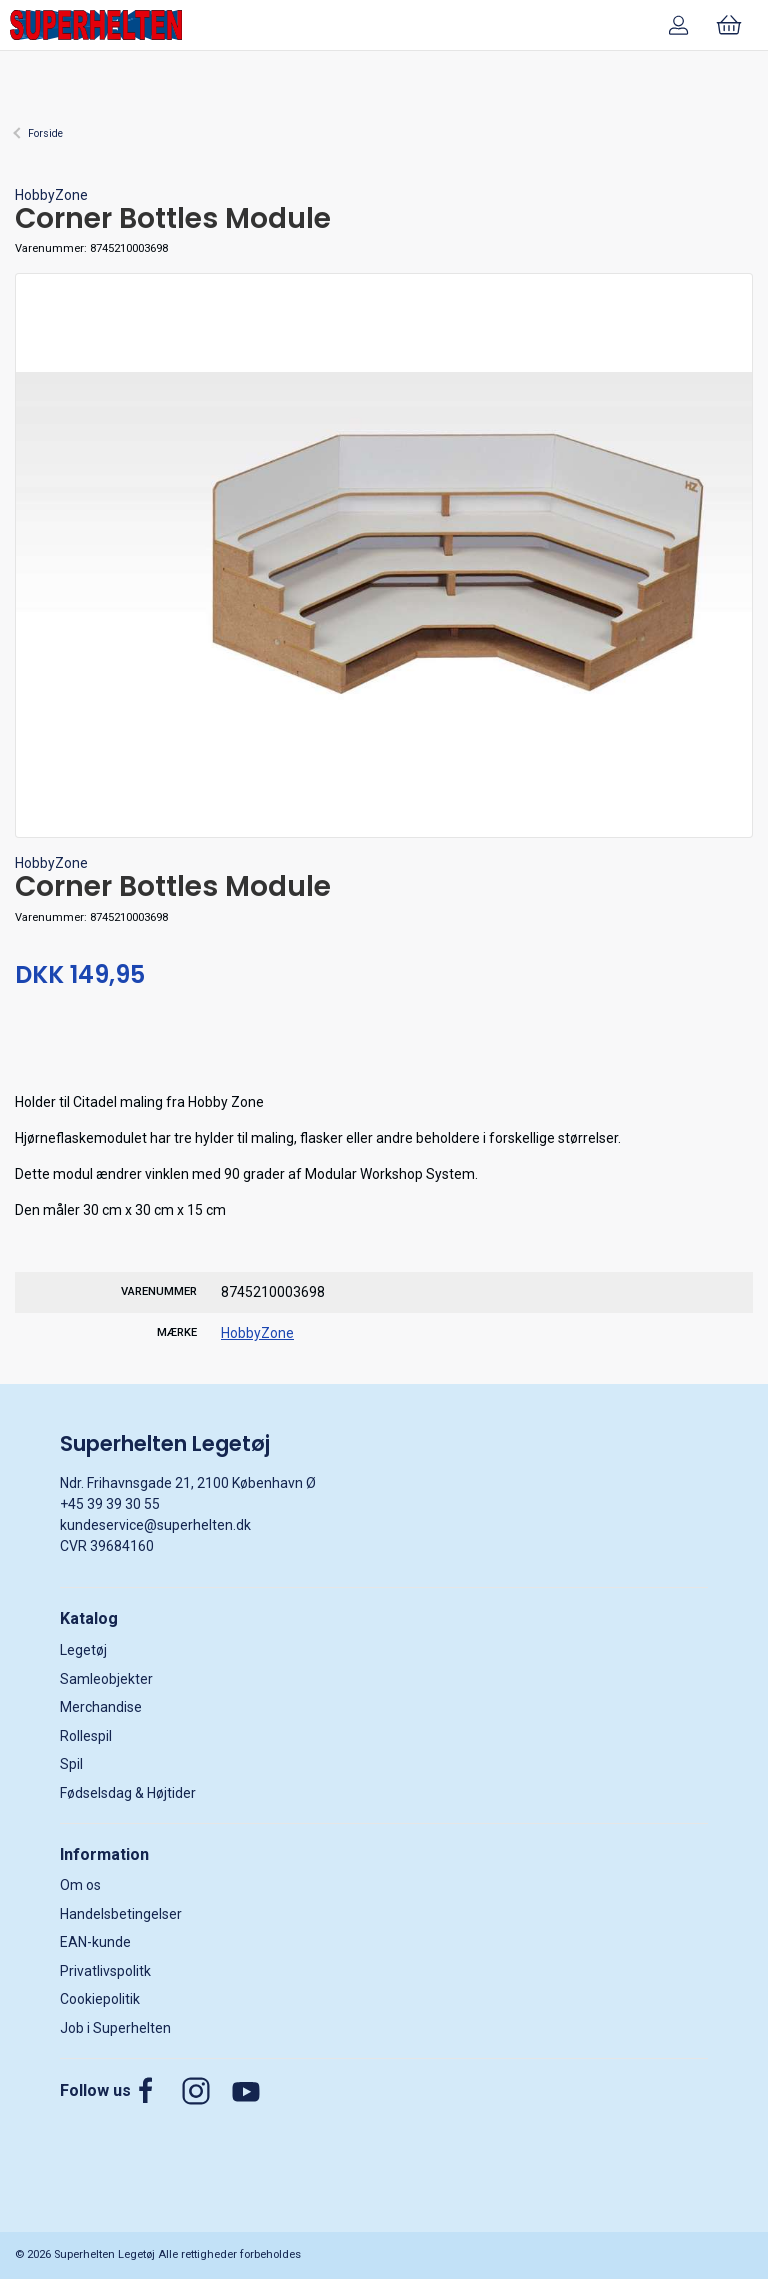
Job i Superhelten (115, 2028)
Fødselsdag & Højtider (128, 1793)
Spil (71, 1764)
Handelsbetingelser (121, 1914)
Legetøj (83, 1650)
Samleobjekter (106, 1679)
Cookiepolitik (100, 1999)
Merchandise (101, 1707)
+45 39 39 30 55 (110, 1504)
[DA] (96, 25)
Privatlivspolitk (105, 1971)
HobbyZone (51, 195)
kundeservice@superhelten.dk (155, 1525)
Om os (80, 1885)
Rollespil (86, 1736)
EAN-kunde (95, 1942)
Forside (45, 133)
